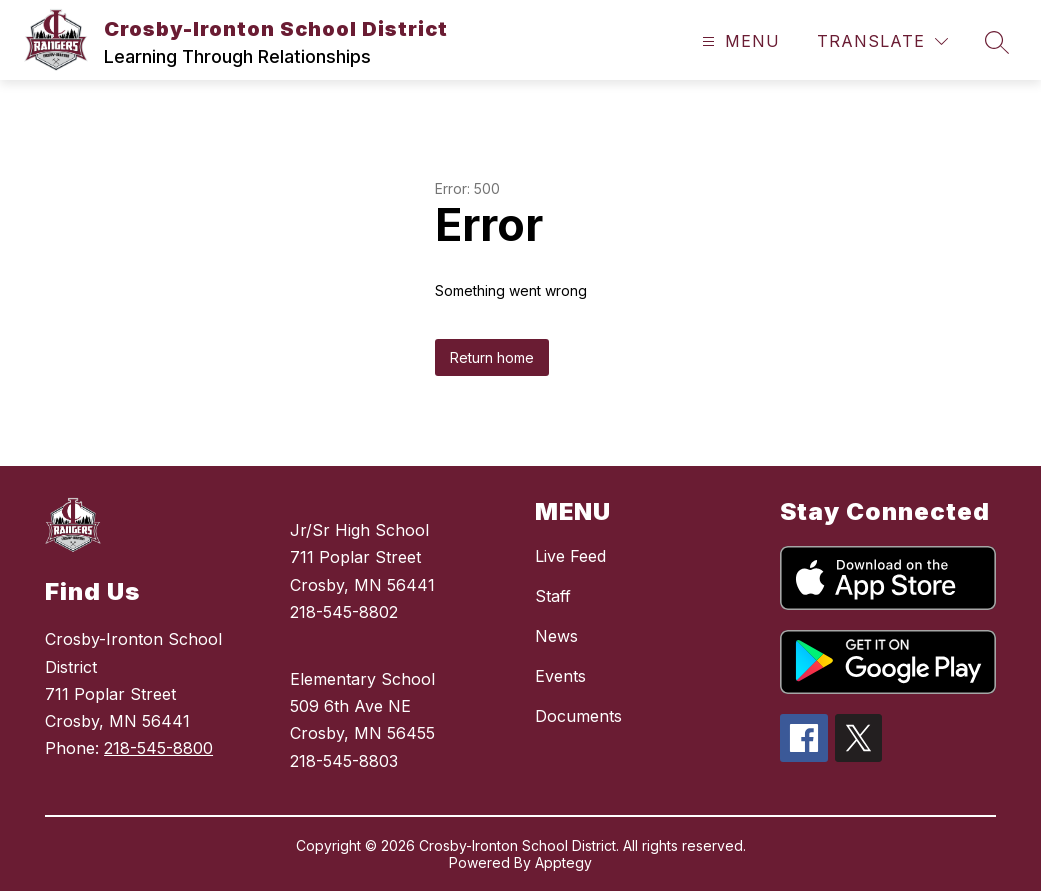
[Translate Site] (882, 41)
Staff (553, 596)
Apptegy (563, 862)
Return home (492, 357)
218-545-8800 (158, 748)
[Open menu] (738, 41)
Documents (578, 716)
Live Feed (570, 556)
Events (560, 676)
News (556, 636)
